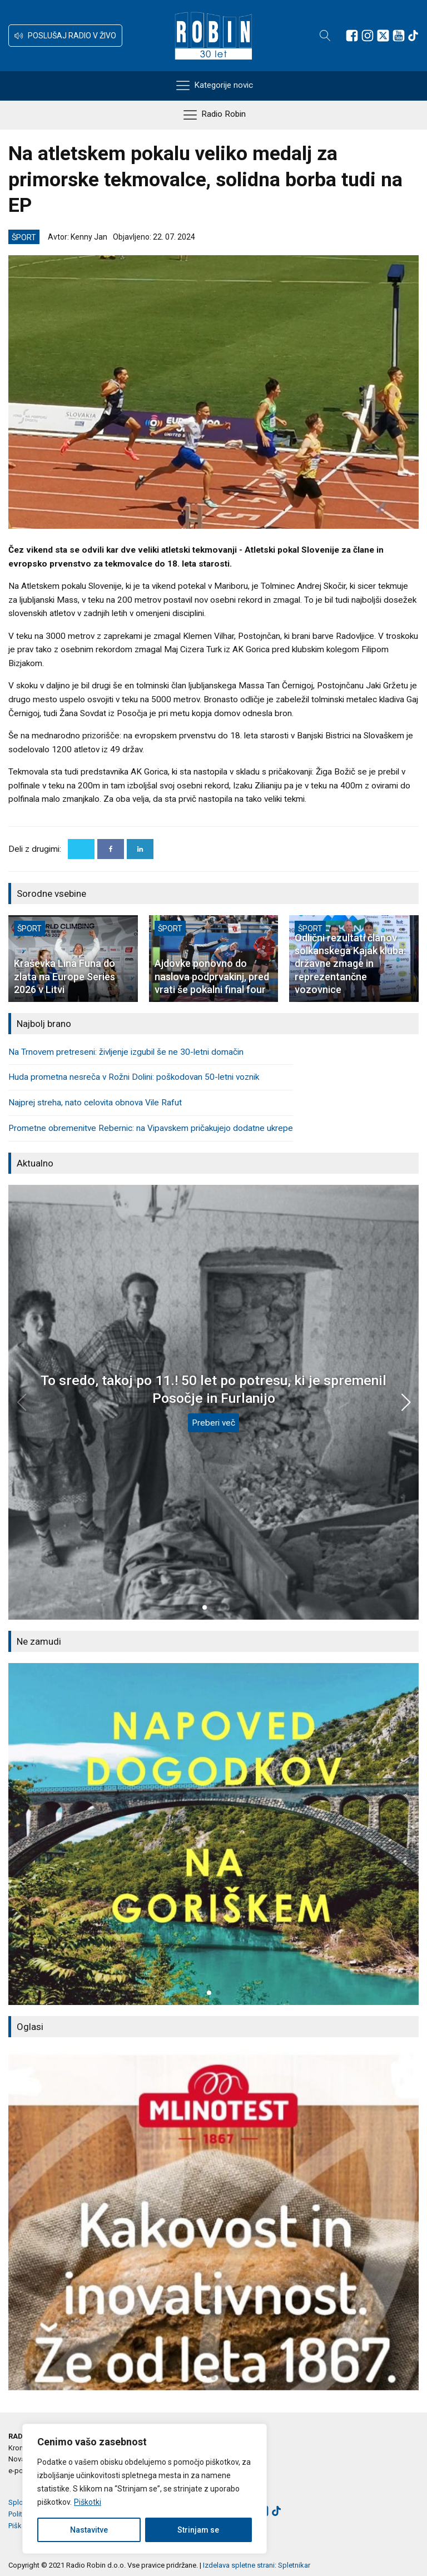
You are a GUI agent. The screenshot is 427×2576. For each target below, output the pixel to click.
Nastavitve (89, 2529)
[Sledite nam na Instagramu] (367, 35)
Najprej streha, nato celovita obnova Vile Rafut (95, 1103)
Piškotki (87, 2502)
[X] (81, 849)
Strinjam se (198, 2529)
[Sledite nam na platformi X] (383, 35)
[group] (213, 1834)
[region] (144, 2489)
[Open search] (325, 35)
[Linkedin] (140, 849)
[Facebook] (110, 849)
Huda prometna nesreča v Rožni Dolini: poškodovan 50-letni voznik (133, 1077)
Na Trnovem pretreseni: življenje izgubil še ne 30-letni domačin (126, 1052)
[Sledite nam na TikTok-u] (413, 35)
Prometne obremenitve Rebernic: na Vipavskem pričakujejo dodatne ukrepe (150, 1128)
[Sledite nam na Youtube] (398, 35)
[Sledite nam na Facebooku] (352, 35)
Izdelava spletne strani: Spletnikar (256, 2565)
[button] (65, 35)
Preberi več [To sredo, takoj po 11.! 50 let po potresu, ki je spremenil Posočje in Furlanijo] (213, 1423)
